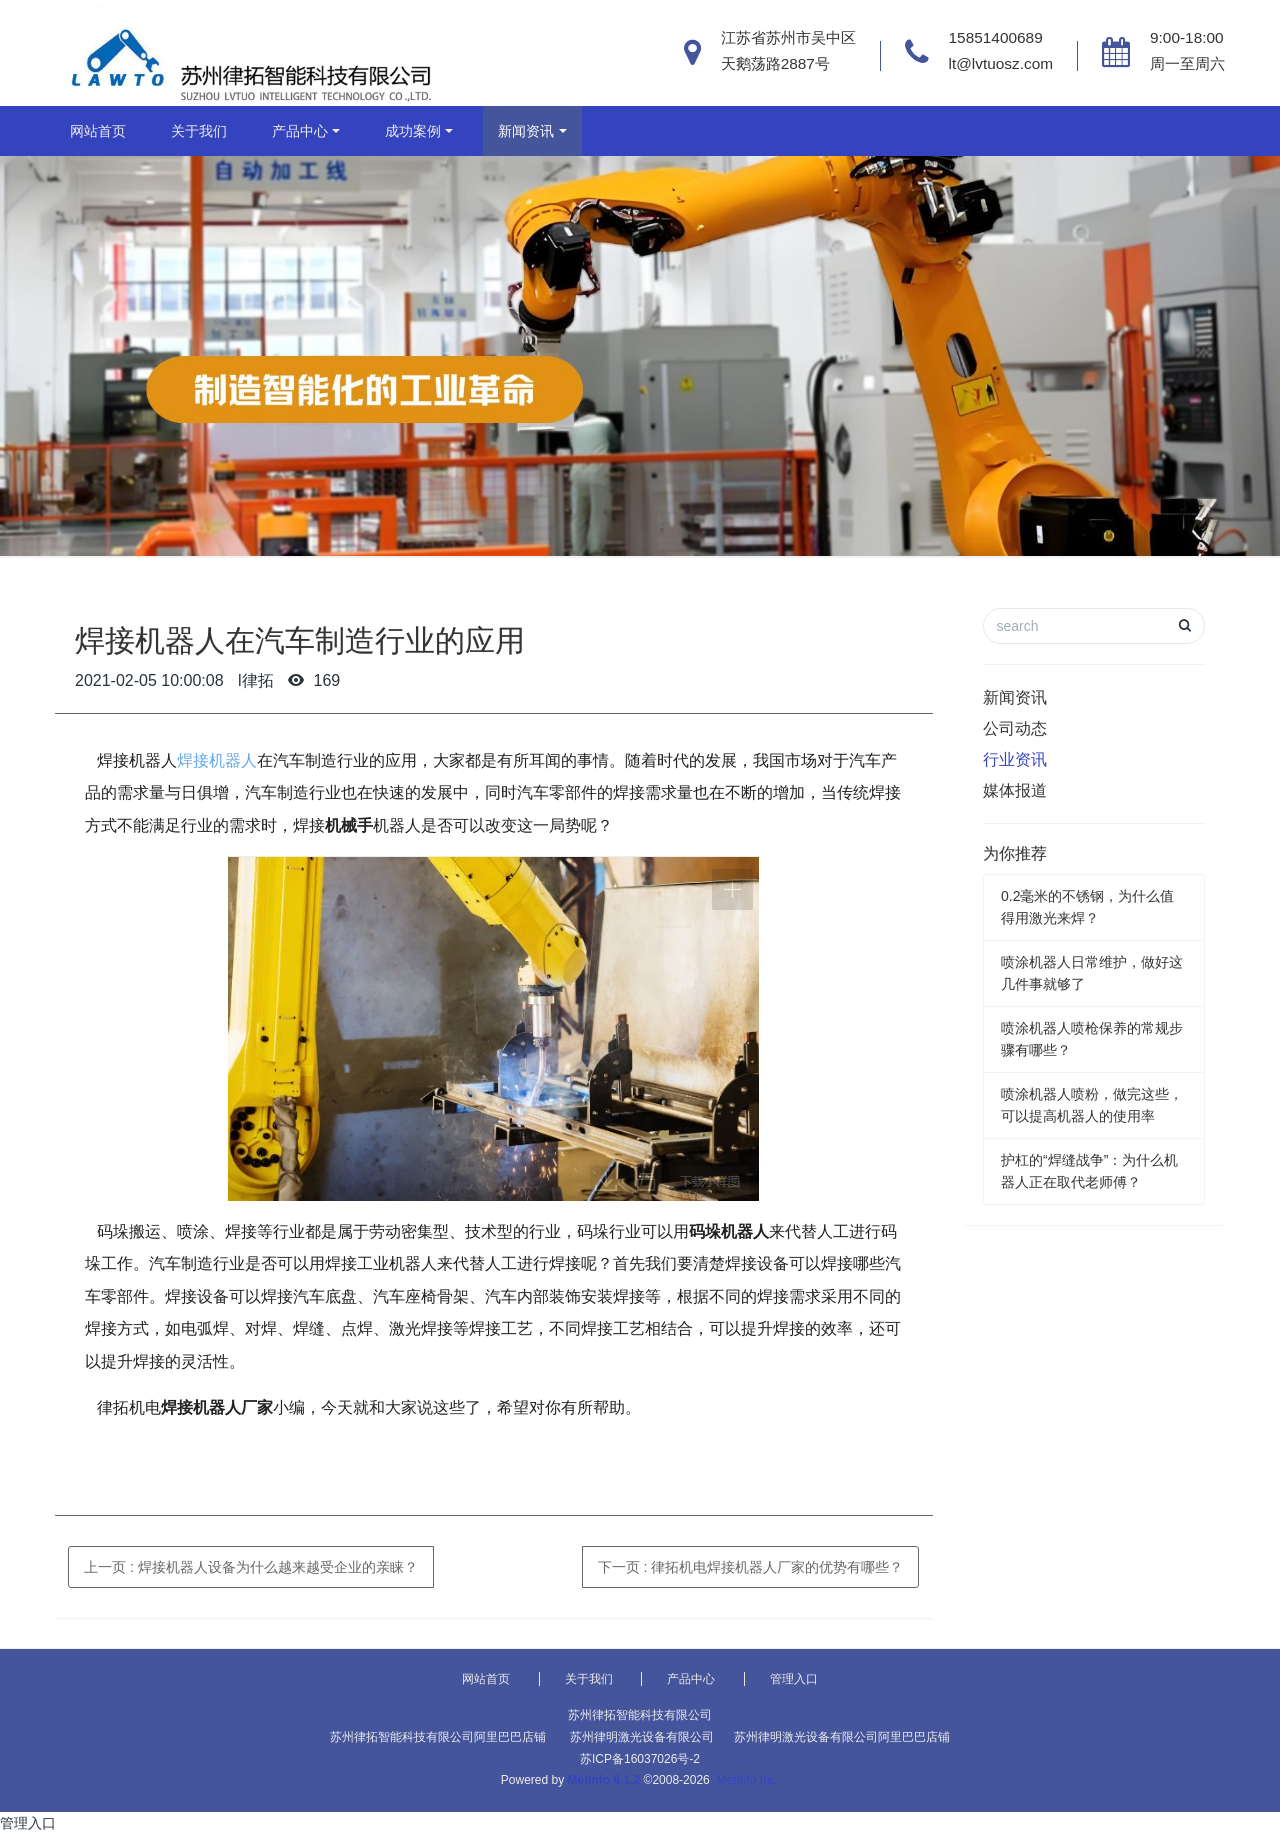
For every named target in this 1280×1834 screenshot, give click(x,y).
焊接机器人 (217, 760)
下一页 (751, 1567)
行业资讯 (1015, 759)
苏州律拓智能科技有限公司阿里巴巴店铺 (438, 1737)
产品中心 (300, 131)
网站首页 (98, 131)
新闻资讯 (526, 131)
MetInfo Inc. (747, 1780)
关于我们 (199, 131)
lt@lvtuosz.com (1001, 63)
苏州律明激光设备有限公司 (642, 1737)
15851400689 (996, 37)
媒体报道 (1015, 790)
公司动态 (1015, 728)
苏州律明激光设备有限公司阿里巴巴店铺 (842, 1737)
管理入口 (794, 1679)
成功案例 (413, 131)
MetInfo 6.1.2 (604, 1780)
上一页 (251, 1567)
